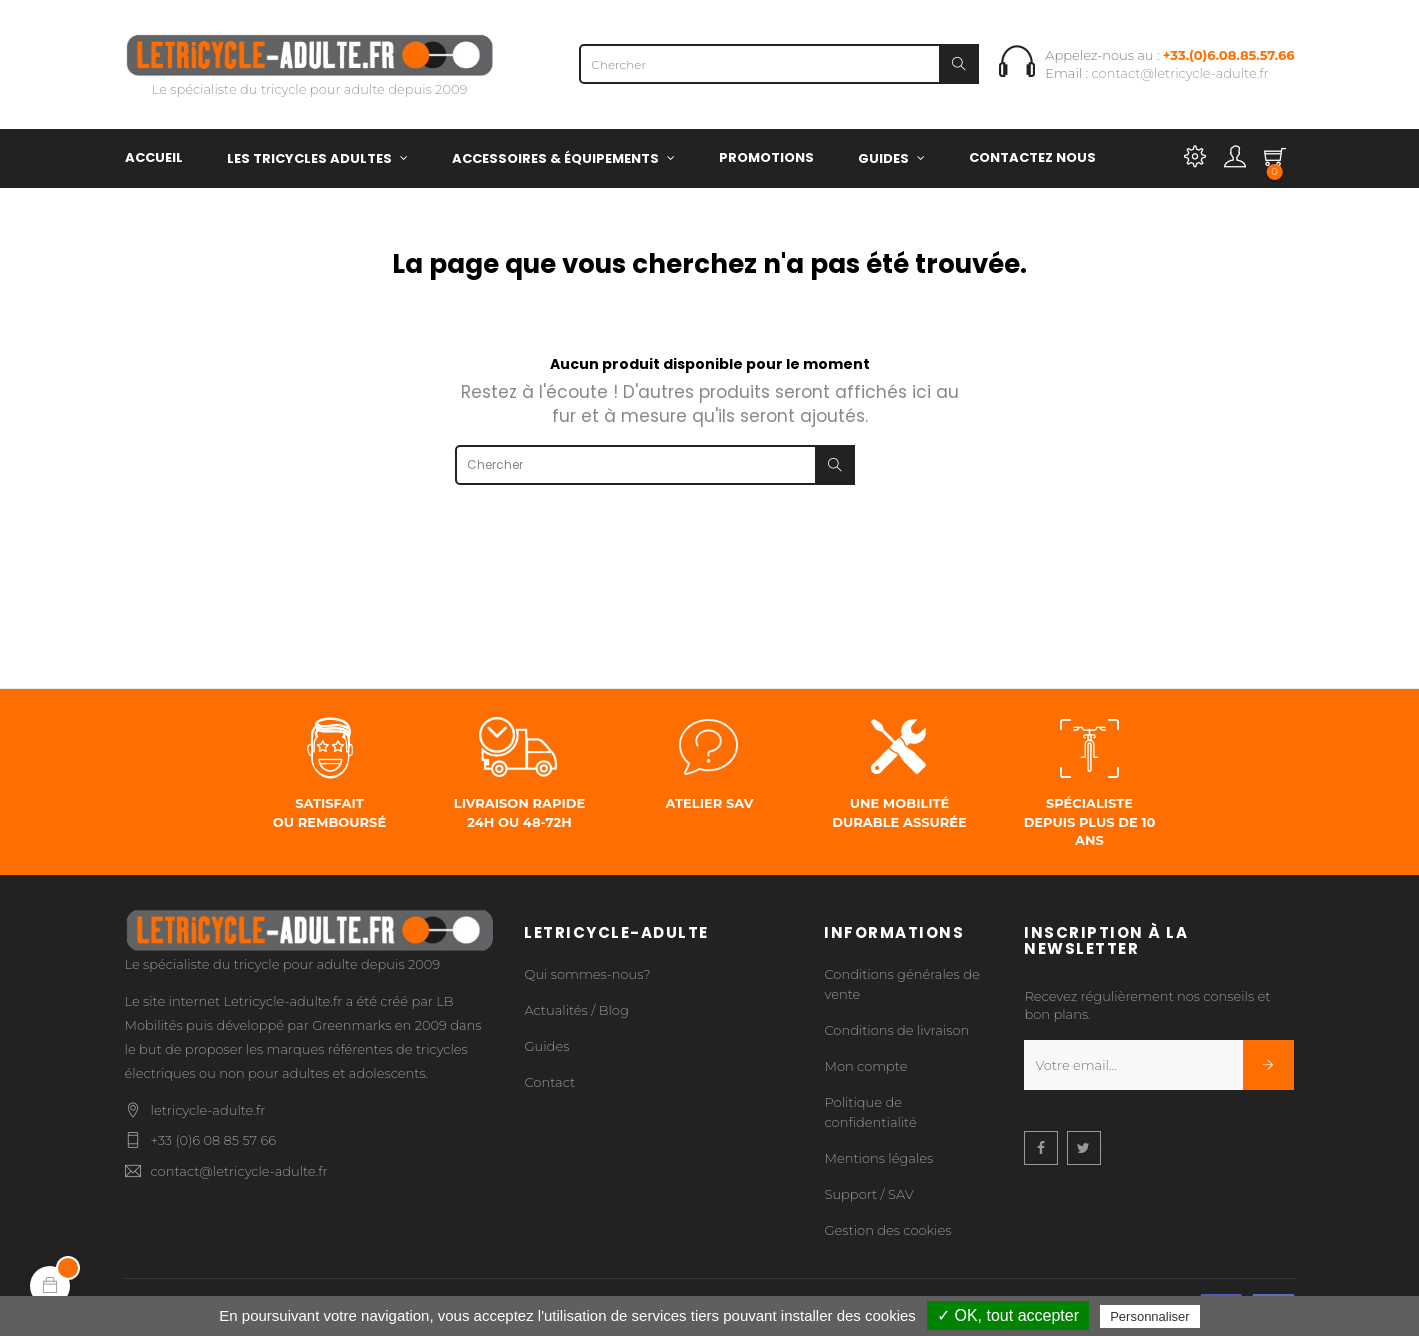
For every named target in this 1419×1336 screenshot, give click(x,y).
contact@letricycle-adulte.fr (1180, 73)
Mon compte (865, 1066)
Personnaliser (1150, 1316)
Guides (546, 1046)
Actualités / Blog (576, 1010)
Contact (549, 1082)
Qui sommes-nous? (587, 974)
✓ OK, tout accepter (1008, 1315)
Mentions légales (878, 1158)
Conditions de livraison (896, 1030)
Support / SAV (868, 1194)
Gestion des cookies (887, 1230)
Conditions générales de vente (901, 984)
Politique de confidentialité (870, 1112)
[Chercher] (779, 64)
